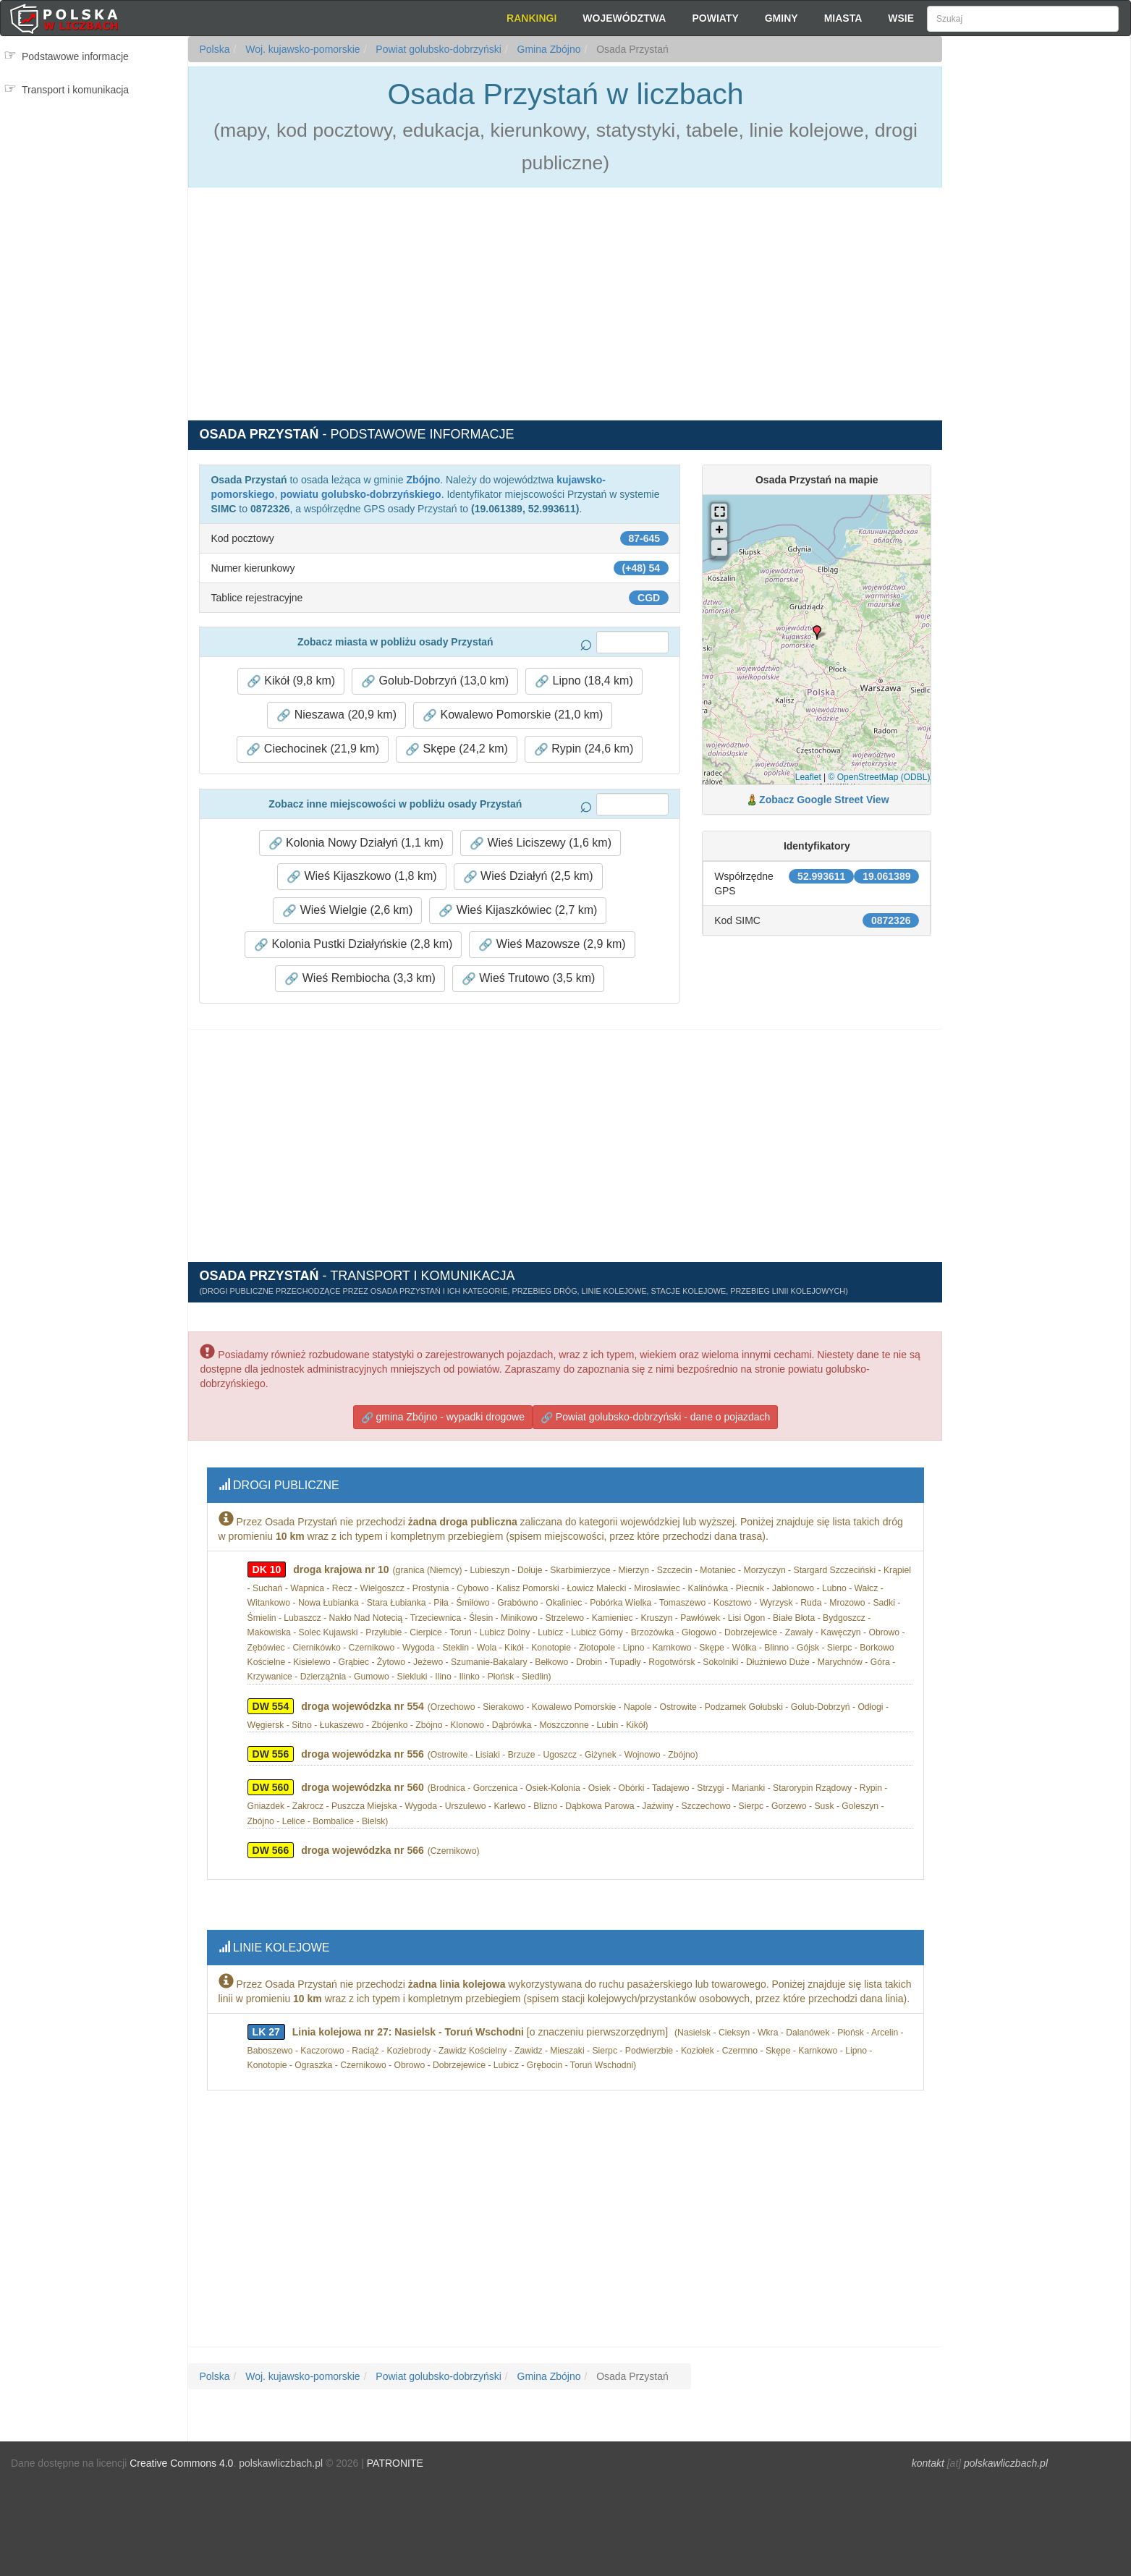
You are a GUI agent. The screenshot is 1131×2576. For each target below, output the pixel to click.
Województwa (624, 18)
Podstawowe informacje (75, 56)
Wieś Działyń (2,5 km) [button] (528, 876)
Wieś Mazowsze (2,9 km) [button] (551, 944)
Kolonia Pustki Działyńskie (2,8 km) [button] (353, 944)
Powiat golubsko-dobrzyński (437, 49)
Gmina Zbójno (547, 49)
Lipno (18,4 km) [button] (584, 680)
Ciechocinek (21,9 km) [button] (312, 748)
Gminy (781, 18)
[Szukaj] (1023, 19)
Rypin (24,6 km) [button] (583, 748)
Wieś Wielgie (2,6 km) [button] (347, 910)
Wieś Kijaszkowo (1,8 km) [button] (362, 876)
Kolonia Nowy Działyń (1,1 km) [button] (356, 843)
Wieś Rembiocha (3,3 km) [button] (360, 978)
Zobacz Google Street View (824, 799)
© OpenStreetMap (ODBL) (880, 777)
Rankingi (531, 18)
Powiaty (715, 18)
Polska (214, 49)
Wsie (901, 18)
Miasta (843, 18)
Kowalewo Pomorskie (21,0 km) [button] (513, 714)
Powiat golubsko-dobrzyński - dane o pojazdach (655, 1414)
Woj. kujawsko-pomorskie (301, 49)
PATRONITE (395, 2453)
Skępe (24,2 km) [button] (456, 748)
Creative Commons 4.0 (181, 2453)
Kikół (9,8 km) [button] (291, 680)
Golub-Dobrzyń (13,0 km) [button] (435, 680)
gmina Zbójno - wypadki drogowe (443, 1414)
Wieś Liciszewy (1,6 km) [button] (540, 843)
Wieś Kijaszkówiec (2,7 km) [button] (518, 910)
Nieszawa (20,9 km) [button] (336, 714)
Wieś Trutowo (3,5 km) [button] (528, 978)
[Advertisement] (1036, 297)
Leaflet (808, 777)
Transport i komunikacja (75, 90)
